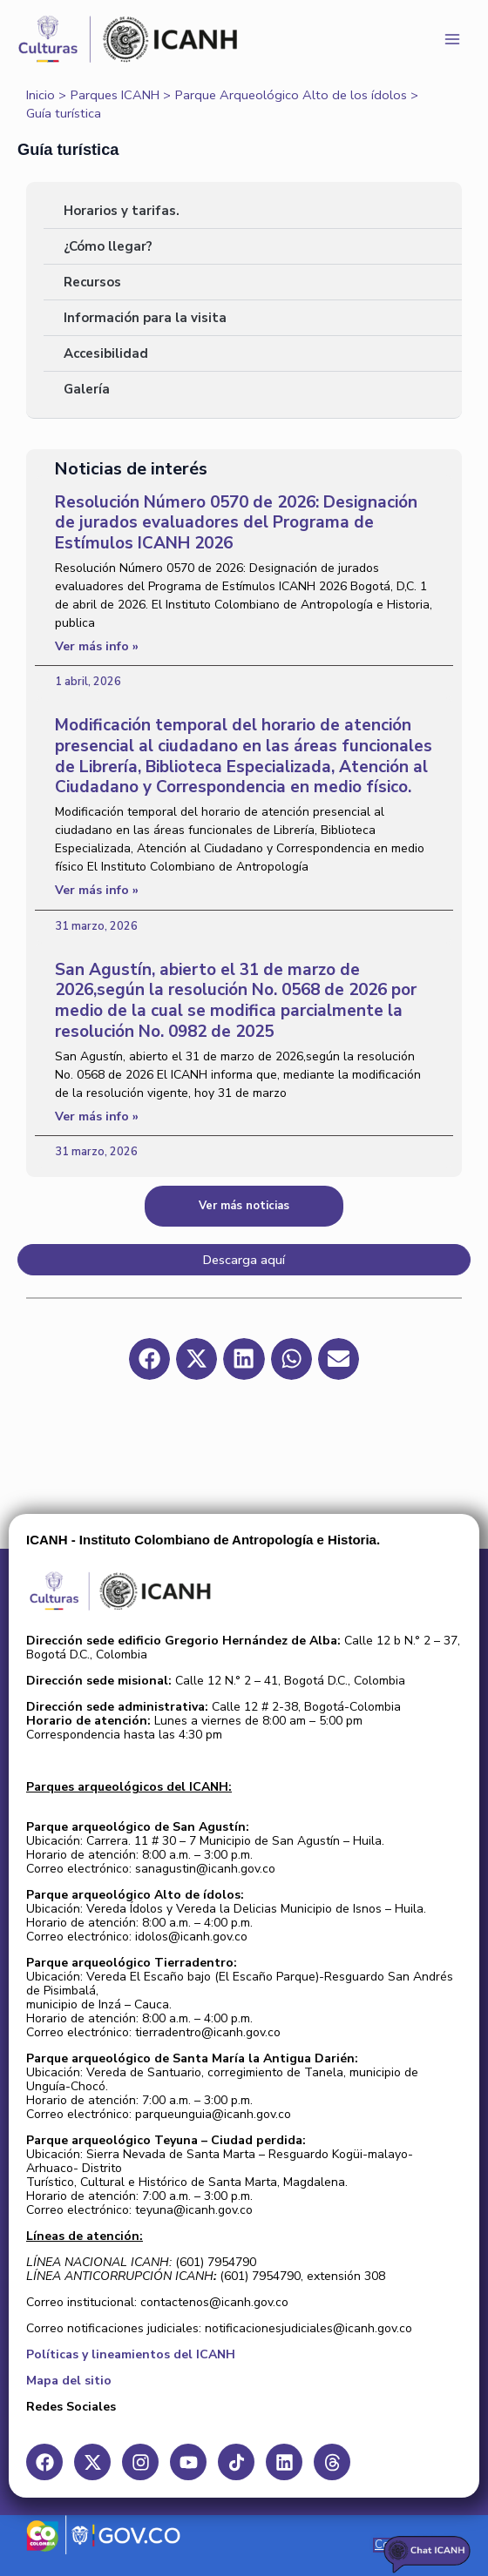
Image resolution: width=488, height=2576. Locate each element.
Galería (87, 389)
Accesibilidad (106, 353)
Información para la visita (145, 317)
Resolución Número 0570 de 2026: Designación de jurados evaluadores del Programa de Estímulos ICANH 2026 (236, 523)
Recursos (92, 282)
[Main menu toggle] (452, 39)
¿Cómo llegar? (108, 246)
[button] (149, 1358)
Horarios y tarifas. (122, 210)
